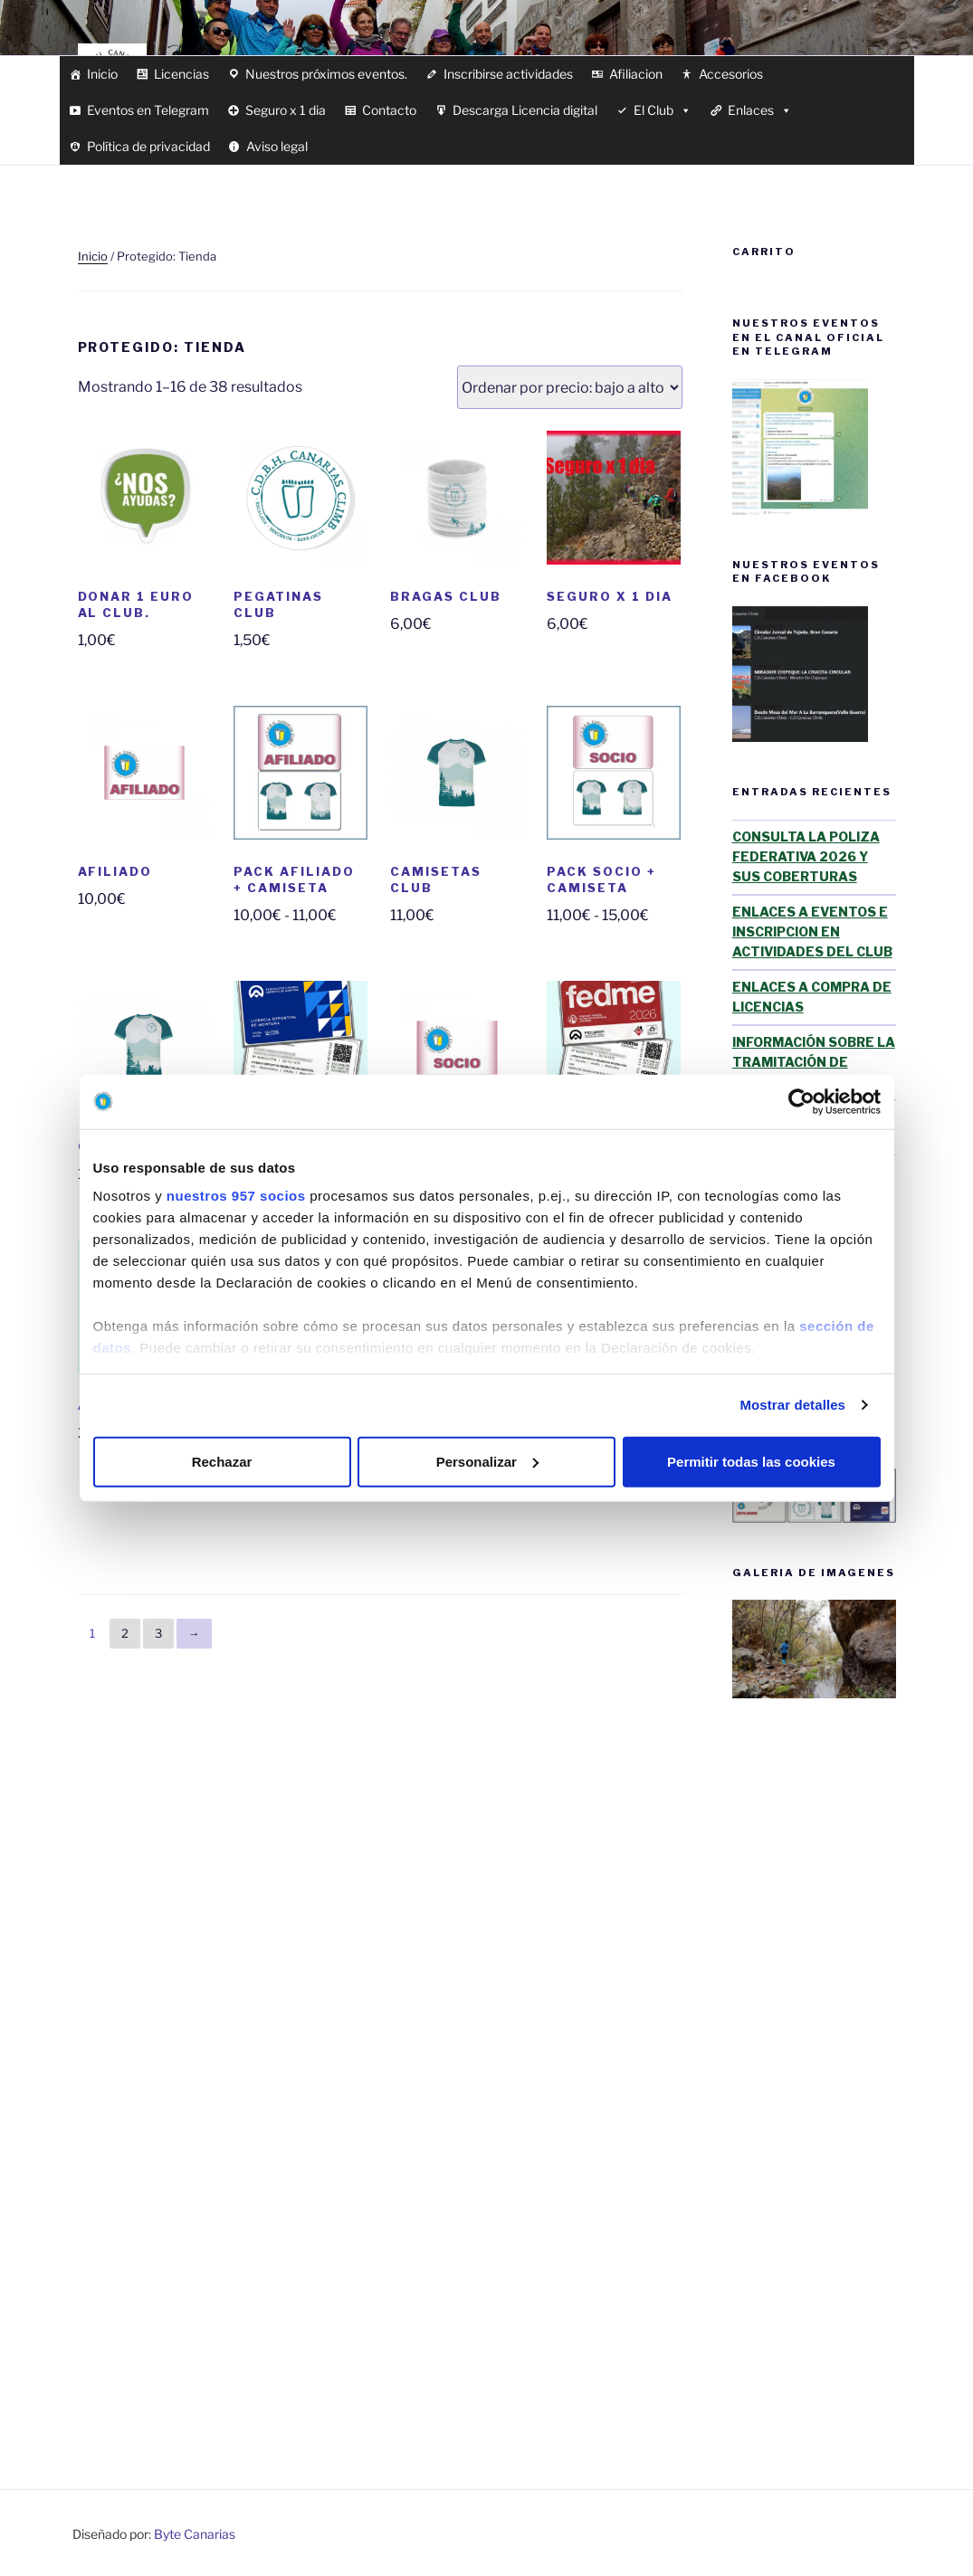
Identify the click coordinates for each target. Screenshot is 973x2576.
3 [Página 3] (158, 1633)
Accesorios (731, 73)
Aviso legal (277, 146)
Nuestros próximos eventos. (326, 73)
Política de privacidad (148, 146)
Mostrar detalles (792, 1404)
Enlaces (760, 110)
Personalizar (487, 1461)
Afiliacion (636, 73)
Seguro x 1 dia (285, 110)
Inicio (102, 73)
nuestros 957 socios (236, 1195)
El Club (663, 110)
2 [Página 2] (125, 1633)
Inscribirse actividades (508, 73)
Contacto (389, 110)
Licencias (181, 73)
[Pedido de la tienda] (569, 387)
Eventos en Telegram (148, 110)
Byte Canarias (194, 2534)
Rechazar (222, 1461)
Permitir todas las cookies (751, 1461)
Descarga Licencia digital (525, 110)
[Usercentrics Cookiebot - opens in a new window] (801, 1101)
